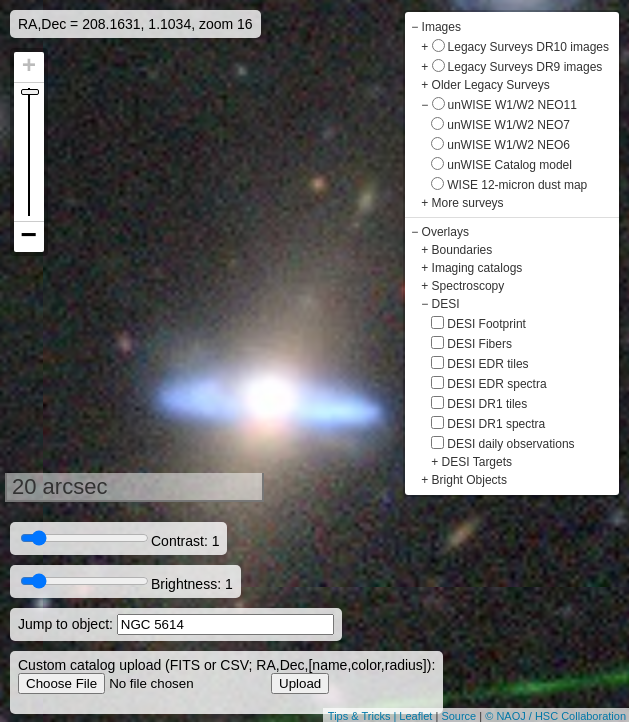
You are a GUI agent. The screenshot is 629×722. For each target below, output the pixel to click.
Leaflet (415, 716)
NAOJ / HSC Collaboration (561, 716)
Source (458, 716)
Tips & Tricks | (364, 716)
